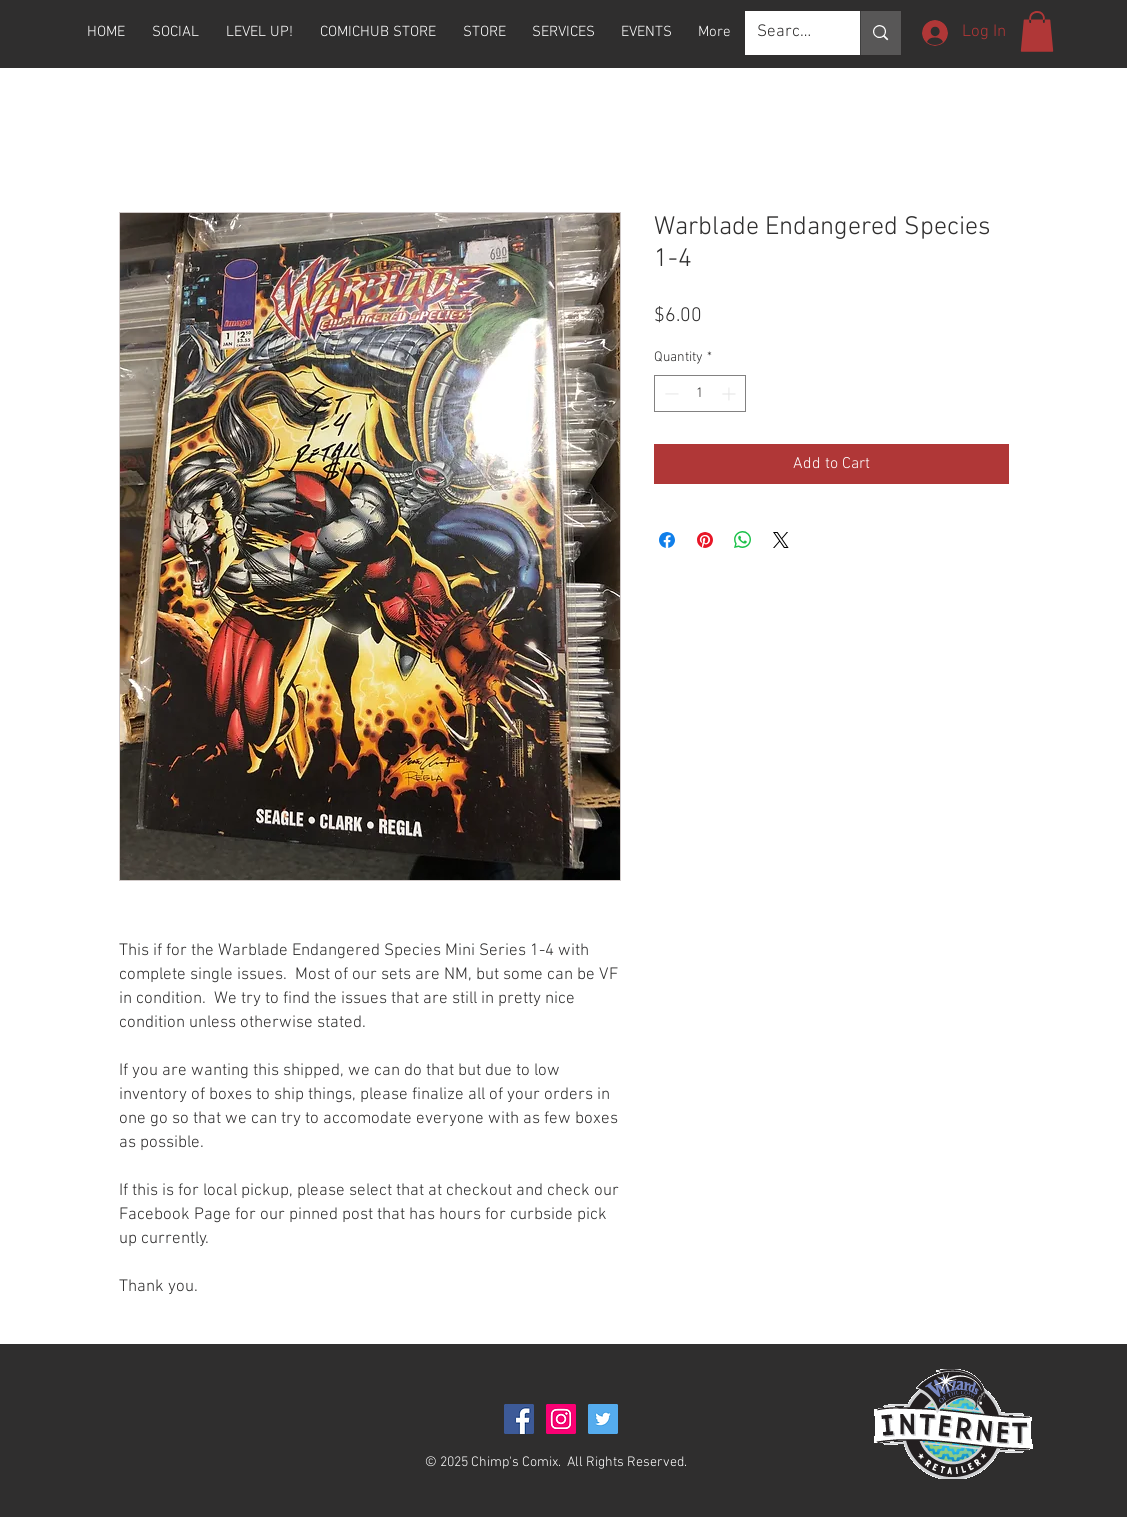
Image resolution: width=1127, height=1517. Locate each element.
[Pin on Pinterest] (705, 540)
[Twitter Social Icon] (603, 1419)
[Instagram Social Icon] (561, 1419)
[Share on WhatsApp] (743, 540)
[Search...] (788, 33)
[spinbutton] (700, 393)
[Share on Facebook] (667, 540)
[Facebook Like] (122, 1452)
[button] (484, 32)
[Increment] (730, 393)
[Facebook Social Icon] (519, 1419)
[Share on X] (781, 540)
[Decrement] (669, 393)
